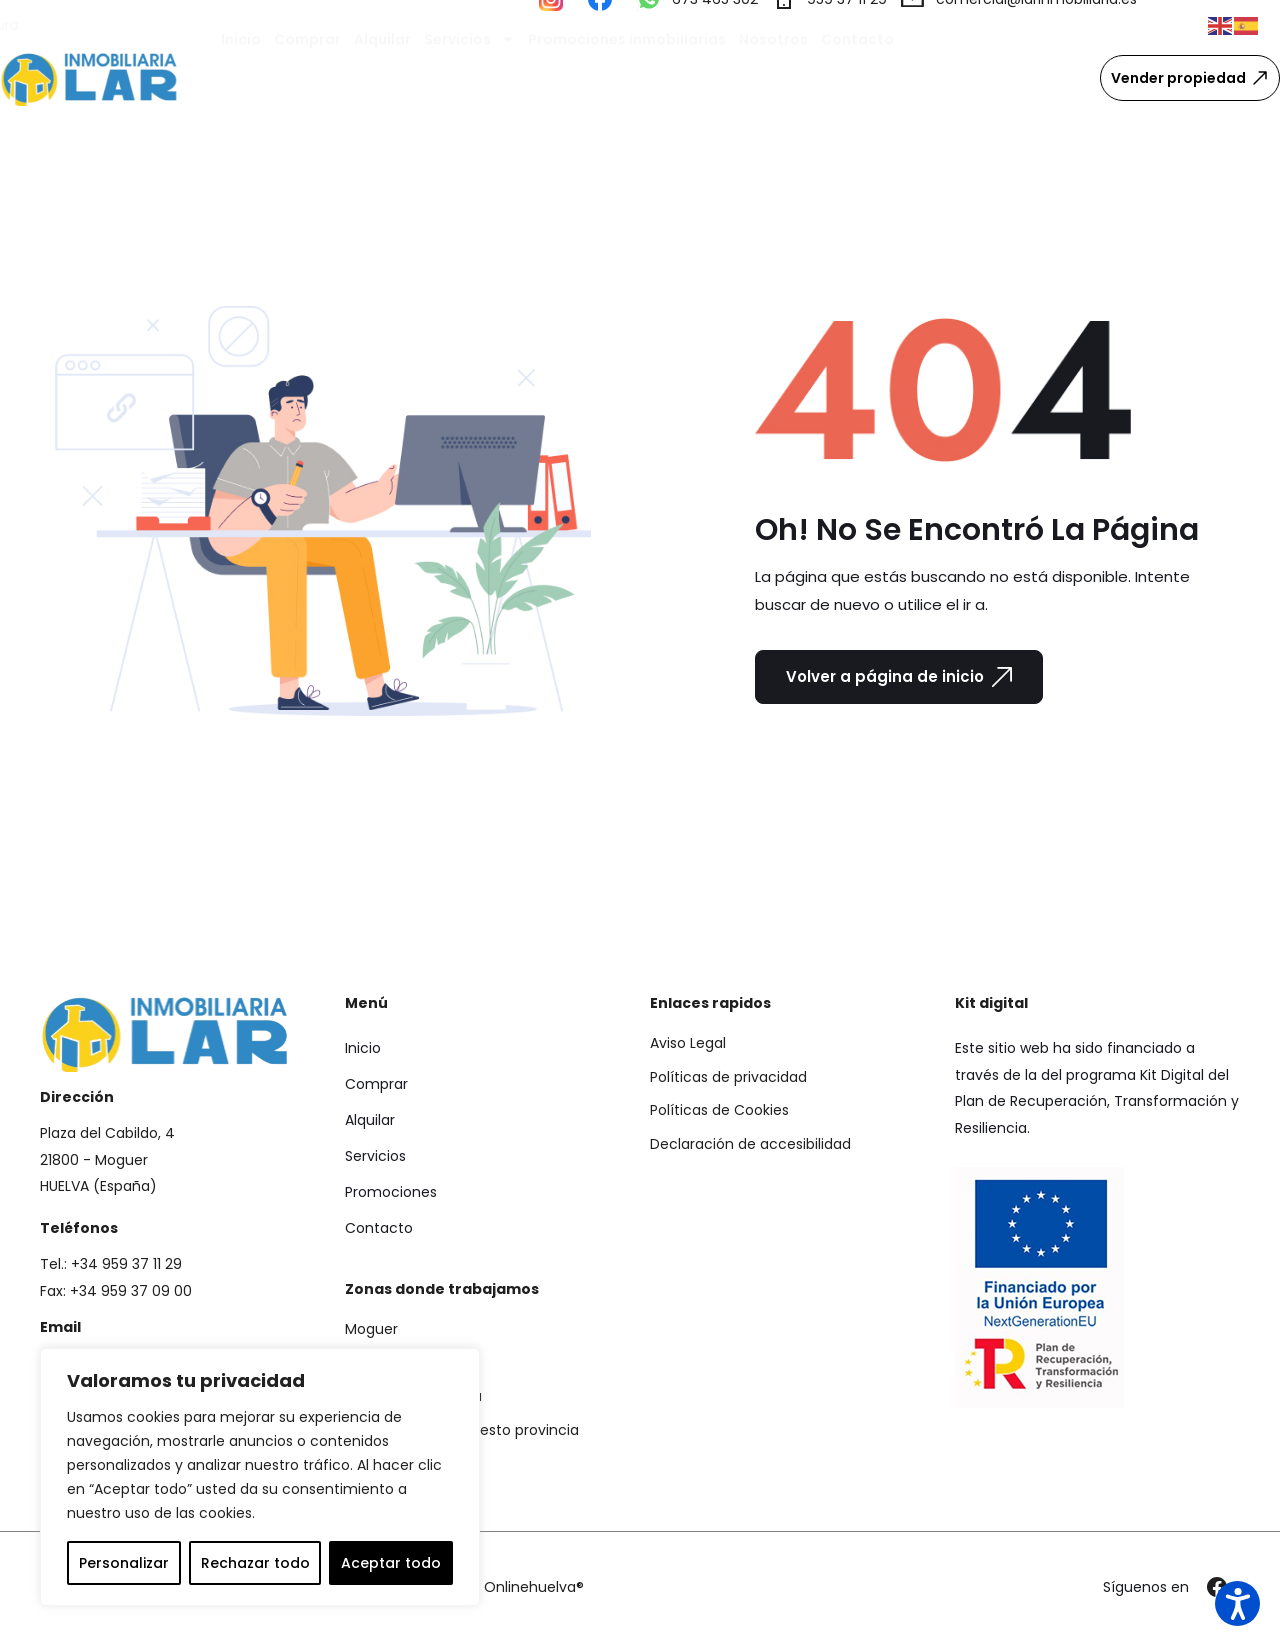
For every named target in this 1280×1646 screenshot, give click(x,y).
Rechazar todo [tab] (255, 1563)
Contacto (857, 78)
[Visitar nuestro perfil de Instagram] (556, 25)
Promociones (391, 1192)
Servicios (469, 78)
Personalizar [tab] (124, 1563)
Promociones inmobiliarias (627, 78)
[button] (1221, 25)
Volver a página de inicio (899, 677)
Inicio (241, 78)
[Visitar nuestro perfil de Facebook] (605, 25)
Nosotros (773, 78)
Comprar (307, 78)
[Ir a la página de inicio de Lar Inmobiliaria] (90, 79)
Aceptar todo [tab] (391, 1563)
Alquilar (382, 78)
